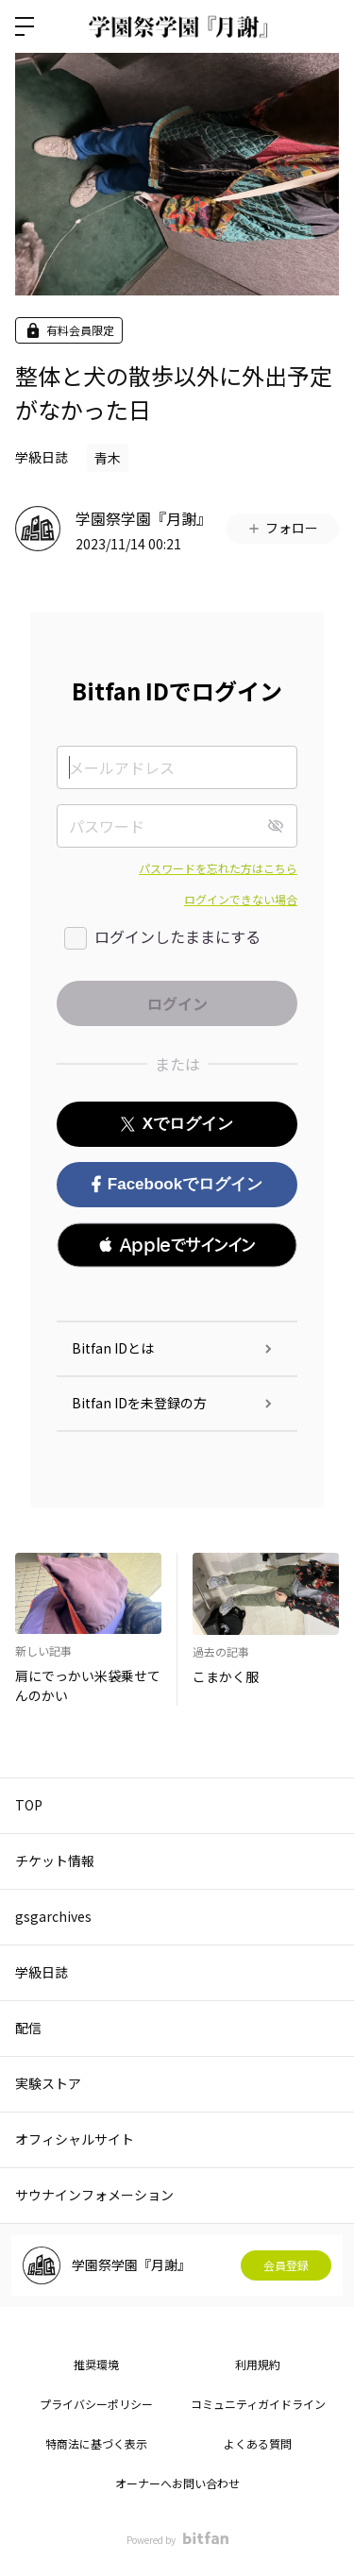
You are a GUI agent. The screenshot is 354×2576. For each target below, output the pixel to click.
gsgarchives (53, 1916)
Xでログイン (177, 1124)
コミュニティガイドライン (258, 2404)
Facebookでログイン (177, 1184)
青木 (107, 457)
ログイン (324, 26)
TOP (28, 1804)
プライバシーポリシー (96, 2404)
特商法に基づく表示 (96, 2443)
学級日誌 (41, 456)
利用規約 (257, 2364)
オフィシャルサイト (74, 2139)
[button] (177, 1245)
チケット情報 (54, 1860)
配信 (28, 2027)
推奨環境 (96, 2364)
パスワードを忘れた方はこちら (218, 868)
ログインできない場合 (240, 899)
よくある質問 (258, 2443)
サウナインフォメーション (94, 2194)
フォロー (282, 527)
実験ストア (48, 2083)
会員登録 (286, 2265)
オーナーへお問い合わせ (177, 2483)
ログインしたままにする (177, 936)
